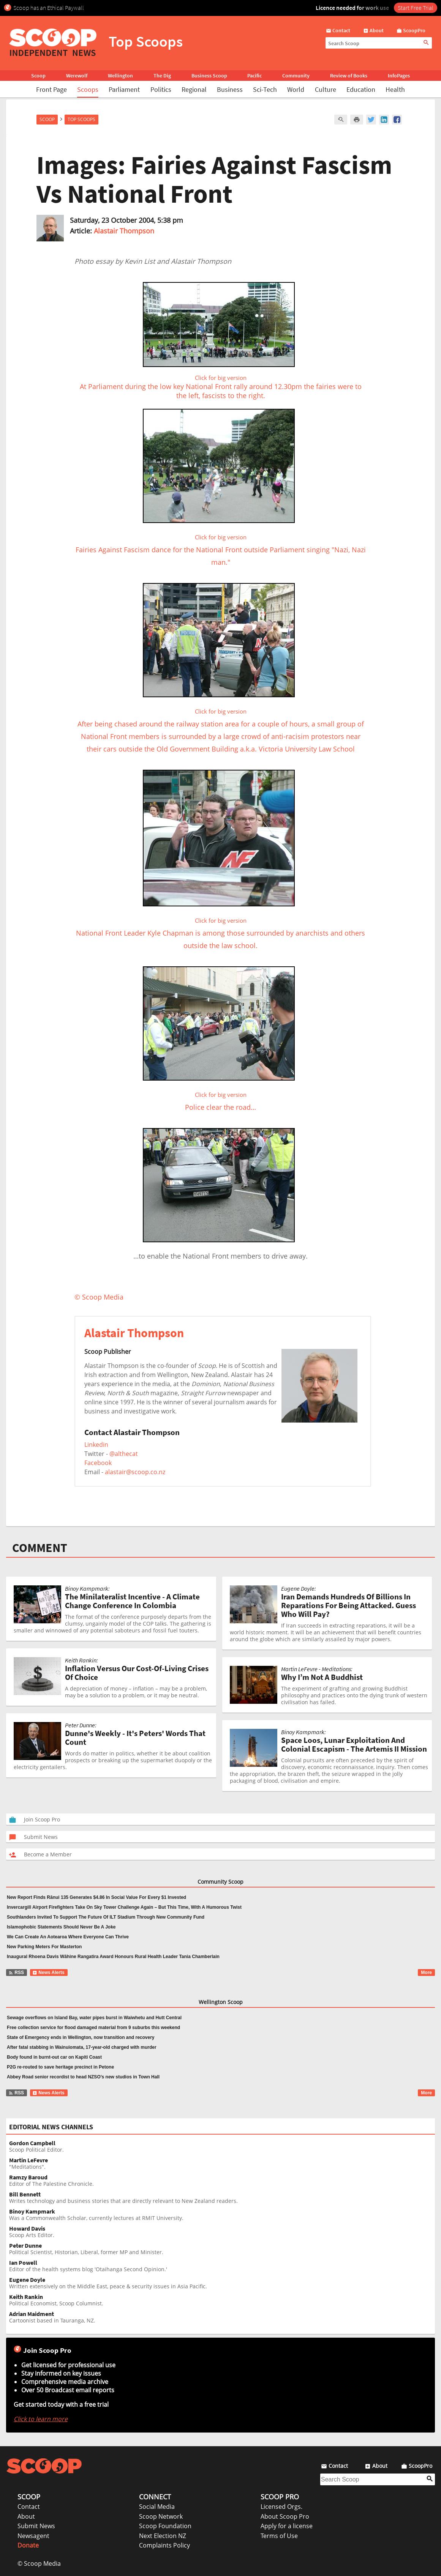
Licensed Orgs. (281, 2507)
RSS (16, 1972)
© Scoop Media (39, 2563)
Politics (160, 89)
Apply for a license (287, 2526)
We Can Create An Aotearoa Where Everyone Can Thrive (68, 1936)
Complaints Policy (164, 2545)
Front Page (51, 89)
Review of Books (348, 75)
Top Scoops (81, 119)
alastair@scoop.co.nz (135, 1472)
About (26, 2516)
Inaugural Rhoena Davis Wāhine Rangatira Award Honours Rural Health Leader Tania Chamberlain (113, 1956)
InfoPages (399, 75)
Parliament (124, 89)
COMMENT (39, 1547)
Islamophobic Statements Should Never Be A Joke (61, 1927)
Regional (194, 89)
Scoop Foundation (165, 2526)
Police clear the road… (219, 1094)
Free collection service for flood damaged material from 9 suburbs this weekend (93, 2027)
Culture (325, 89)
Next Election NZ (162, 2536)
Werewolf (76, 75)
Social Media (157, 2507)
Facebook (98, 1463)
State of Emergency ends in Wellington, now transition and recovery (81, 2037)
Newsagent (33, 2536)
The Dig (162, 75)
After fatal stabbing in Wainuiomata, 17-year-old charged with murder (81, 2047)
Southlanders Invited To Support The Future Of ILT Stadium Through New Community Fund (105, 1917)
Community (296, 75)
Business (230, 89)
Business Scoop (209, 75)
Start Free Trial (415, 7)
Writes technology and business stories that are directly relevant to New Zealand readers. (222, 2197)
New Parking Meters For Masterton (44, 1946)
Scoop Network (161, 2516)
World (295, 89)
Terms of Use (279, 2536)
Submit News (36, 2526)
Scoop (38, 75)
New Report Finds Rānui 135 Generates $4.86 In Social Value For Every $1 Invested (96, 1897)
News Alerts (48, 1972)
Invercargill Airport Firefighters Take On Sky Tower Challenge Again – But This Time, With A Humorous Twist (124, 1907)
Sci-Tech (265, 89)
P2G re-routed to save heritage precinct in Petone (60, 2067)
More (426, 1972)
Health (395, 89)
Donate (28, 2545)
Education (360, 89)
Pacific (254, 75)
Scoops (87, 89)
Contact (28, 2507)
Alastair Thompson (124, 230)
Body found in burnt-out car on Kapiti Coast (54, 2057)
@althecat (123, 1453)
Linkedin (96, 1444)
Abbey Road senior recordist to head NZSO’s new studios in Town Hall (83, 2077)
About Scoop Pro (285, 2516)
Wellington (120, 75)
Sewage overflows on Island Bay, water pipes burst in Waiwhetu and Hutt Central (94, 2017)
